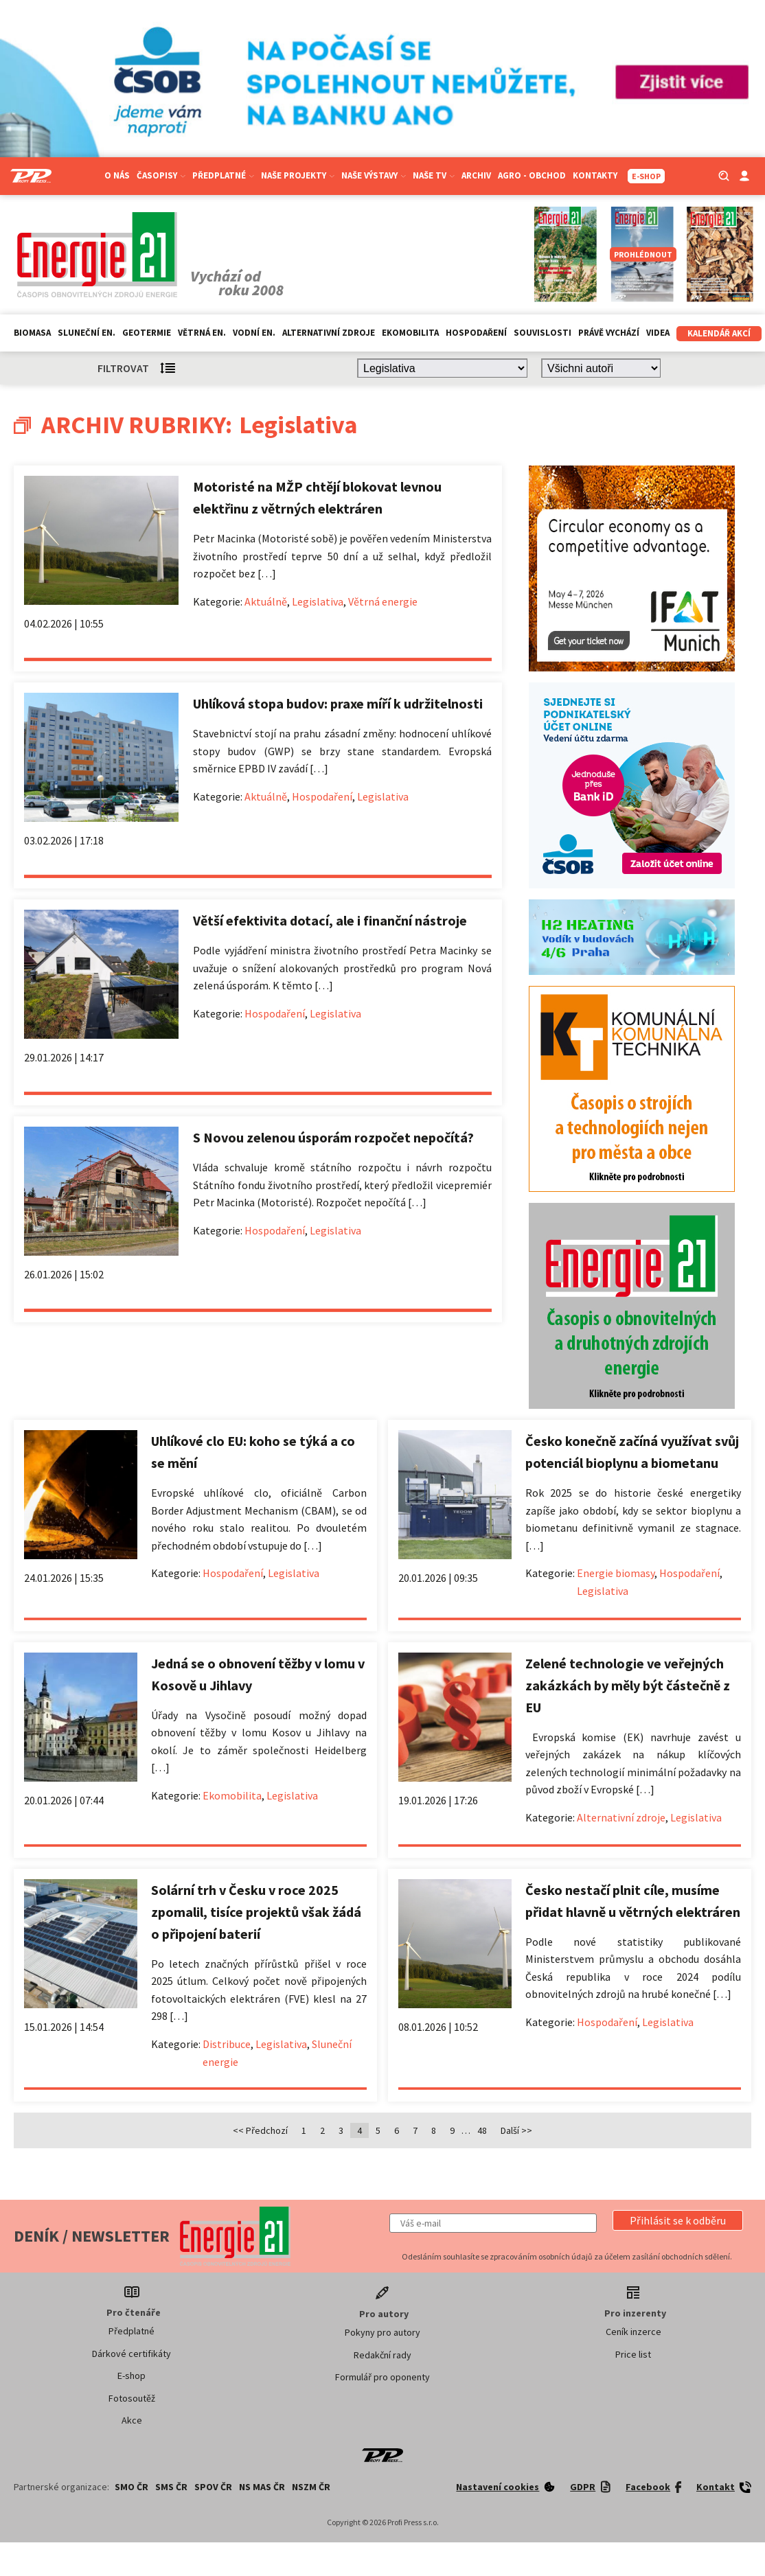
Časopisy (161, 175)
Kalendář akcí (719, 333)
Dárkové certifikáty (131, 2353)
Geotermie (146, 332)
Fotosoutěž (132, 2398)
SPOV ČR (213, 2487)
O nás (117, 175)
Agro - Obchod (532, 175)
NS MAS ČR (262, 2487)
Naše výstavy (373, 175)
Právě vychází (608, 332)
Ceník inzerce (633, 2331)
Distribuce (227, 2044)
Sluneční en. (86, 332)
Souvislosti (542, 332)
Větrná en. (202, 332)
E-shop (131, 2375)
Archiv (476, 175)
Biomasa (32, 332)
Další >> (516, 2130)
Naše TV (434, 175)
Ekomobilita (410, 332)
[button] (678, 2220)
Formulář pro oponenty (382, 2377)
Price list (633, 2354)
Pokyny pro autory (382, 2332)
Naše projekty (297, 175)
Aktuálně (265, 601)
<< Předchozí (260, 2130)
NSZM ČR (311, 2487)
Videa (658, 332)
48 (482, 2130)
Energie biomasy (615, 1573)
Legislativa (317, 601)
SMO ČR (131, 2487)
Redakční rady (382, 2355)
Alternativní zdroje (328, 332)
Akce (132, 2420)
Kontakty (595, 175)
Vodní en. (254, 332)
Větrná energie (383, 601)
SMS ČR (171, 2487)
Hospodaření (476, 332)
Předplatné (223, 175)
